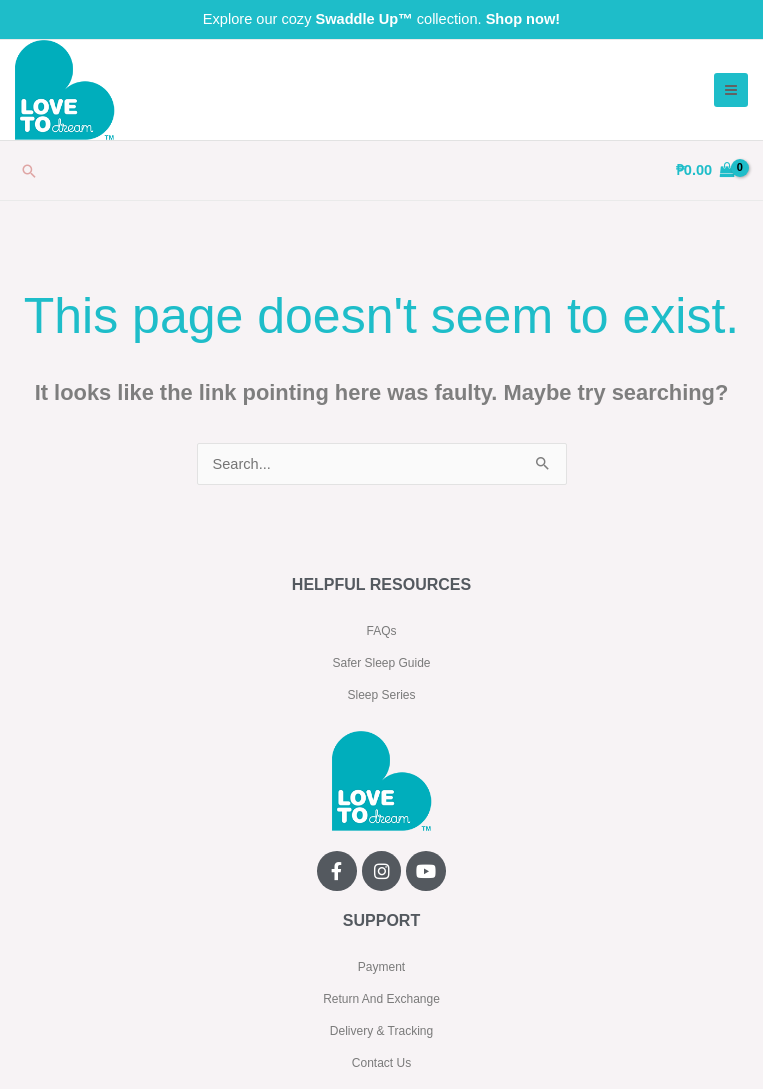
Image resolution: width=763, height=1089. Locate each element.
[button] (29, 171)
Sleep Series (381, 695)
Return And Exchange (381, 999)
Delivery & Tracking (381, 1031)
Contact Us (381, 1063)
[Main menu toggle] (731, 90)
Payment (381, 967)
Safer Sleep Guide (381, 663)
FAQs (381, 631)
